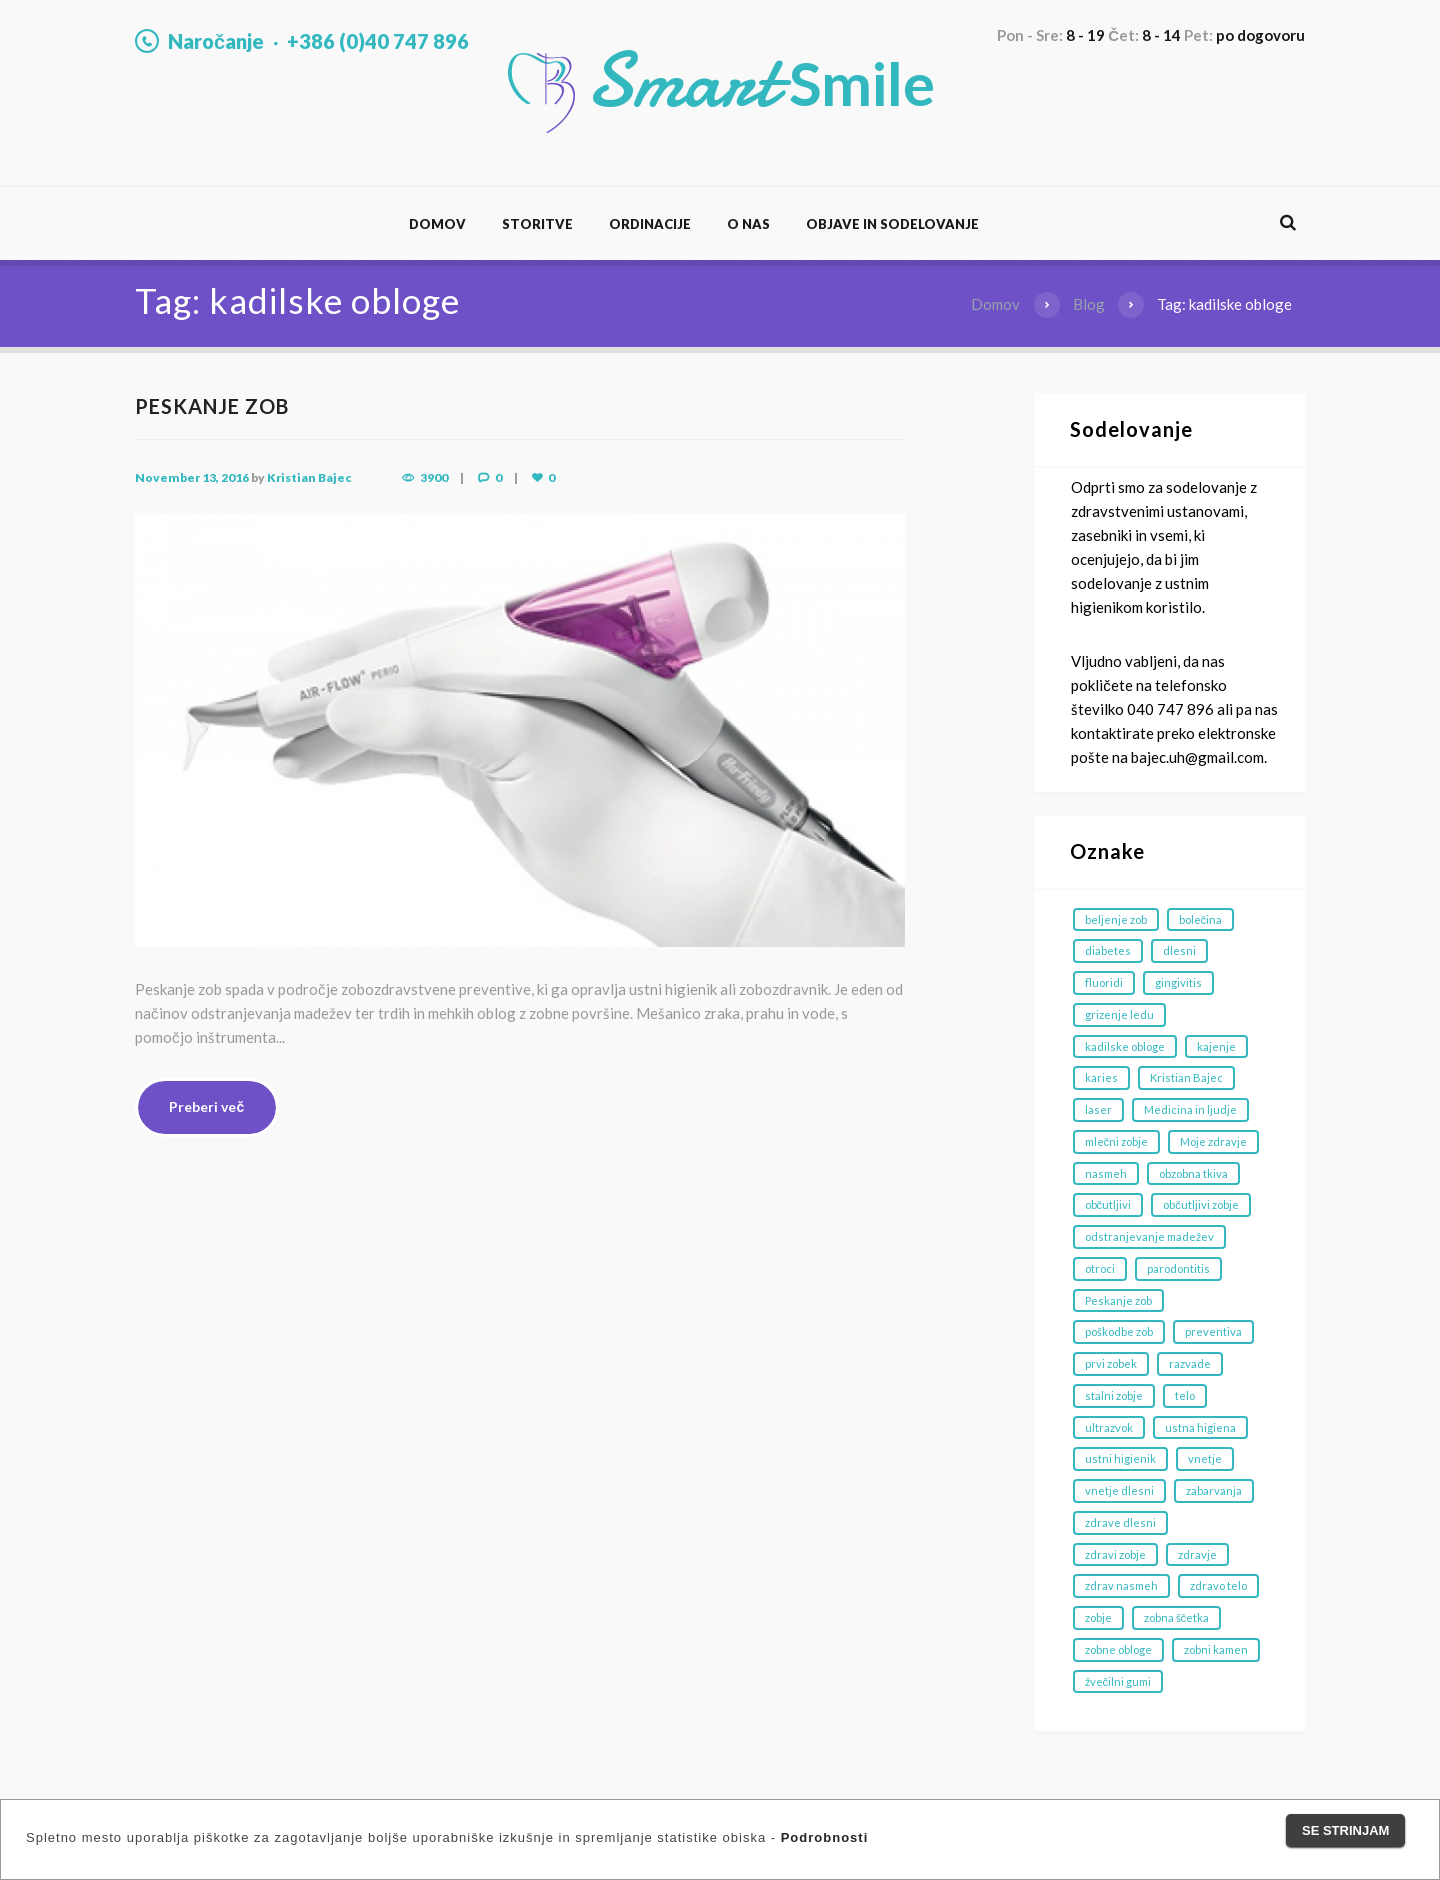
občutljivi (1108, 1204)
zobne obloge (1118, 1649)
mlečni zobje (1117, 1141)
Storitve (537, 224)
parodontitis (1178, 1268)
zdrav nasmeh (1121, 1585)
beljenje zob (1116, 919)
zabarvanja (1214, 1490)
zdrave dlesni (1120, 1522)
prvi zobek (1111, 1363)
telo (1185, 1395)
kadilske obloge (1125, 1046)
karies (1101, 1077)
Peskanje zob (1118, 1300)
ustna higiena (1200, 1427)
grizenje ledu (1119, 1014)
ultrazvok (1109, 1427)
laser (1098, 1109)
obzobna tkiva (1193, 1173)
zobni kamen (1216, 1649)
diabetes (1108, 950)
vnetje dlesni (1119, 1490)
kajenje (1216, 1046)
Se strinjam (1345, 1830)
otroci (1100, 1268)
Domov (437, 224)
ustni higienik (1120, 1458)
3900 (434, 477)
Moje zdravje (1213, 1141)
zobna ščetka (1177, 1617)
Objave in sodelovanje (892, 224)
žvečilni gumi (1118, 1681)
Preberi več (206, 1106)
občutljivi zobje (1201, 1204)
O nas (748, 224)
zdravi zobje (1115, 1554)
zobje (1098, 1617)
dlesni (1179, 950)
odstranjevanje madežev (1149, 1236)
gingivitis (1178, 982)
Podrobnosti (825, 1837)
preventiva (1213, 1331)
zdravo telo (1218, 1585)
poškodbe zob (1119, 1331)
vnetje (1205, 1458)
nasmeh (1106, 1173)
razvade (1190, 1363)
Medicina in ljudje (1190, 1109)
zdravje (1197, 1554)
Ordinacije (650, 224)
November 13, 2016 (192, 477)
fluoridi (1104, 982)
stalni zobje (1114, 1395)
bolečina (1201, 919)
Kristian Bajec (309, 477)
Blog (1089, 304)
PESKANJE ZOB (212, 406)
